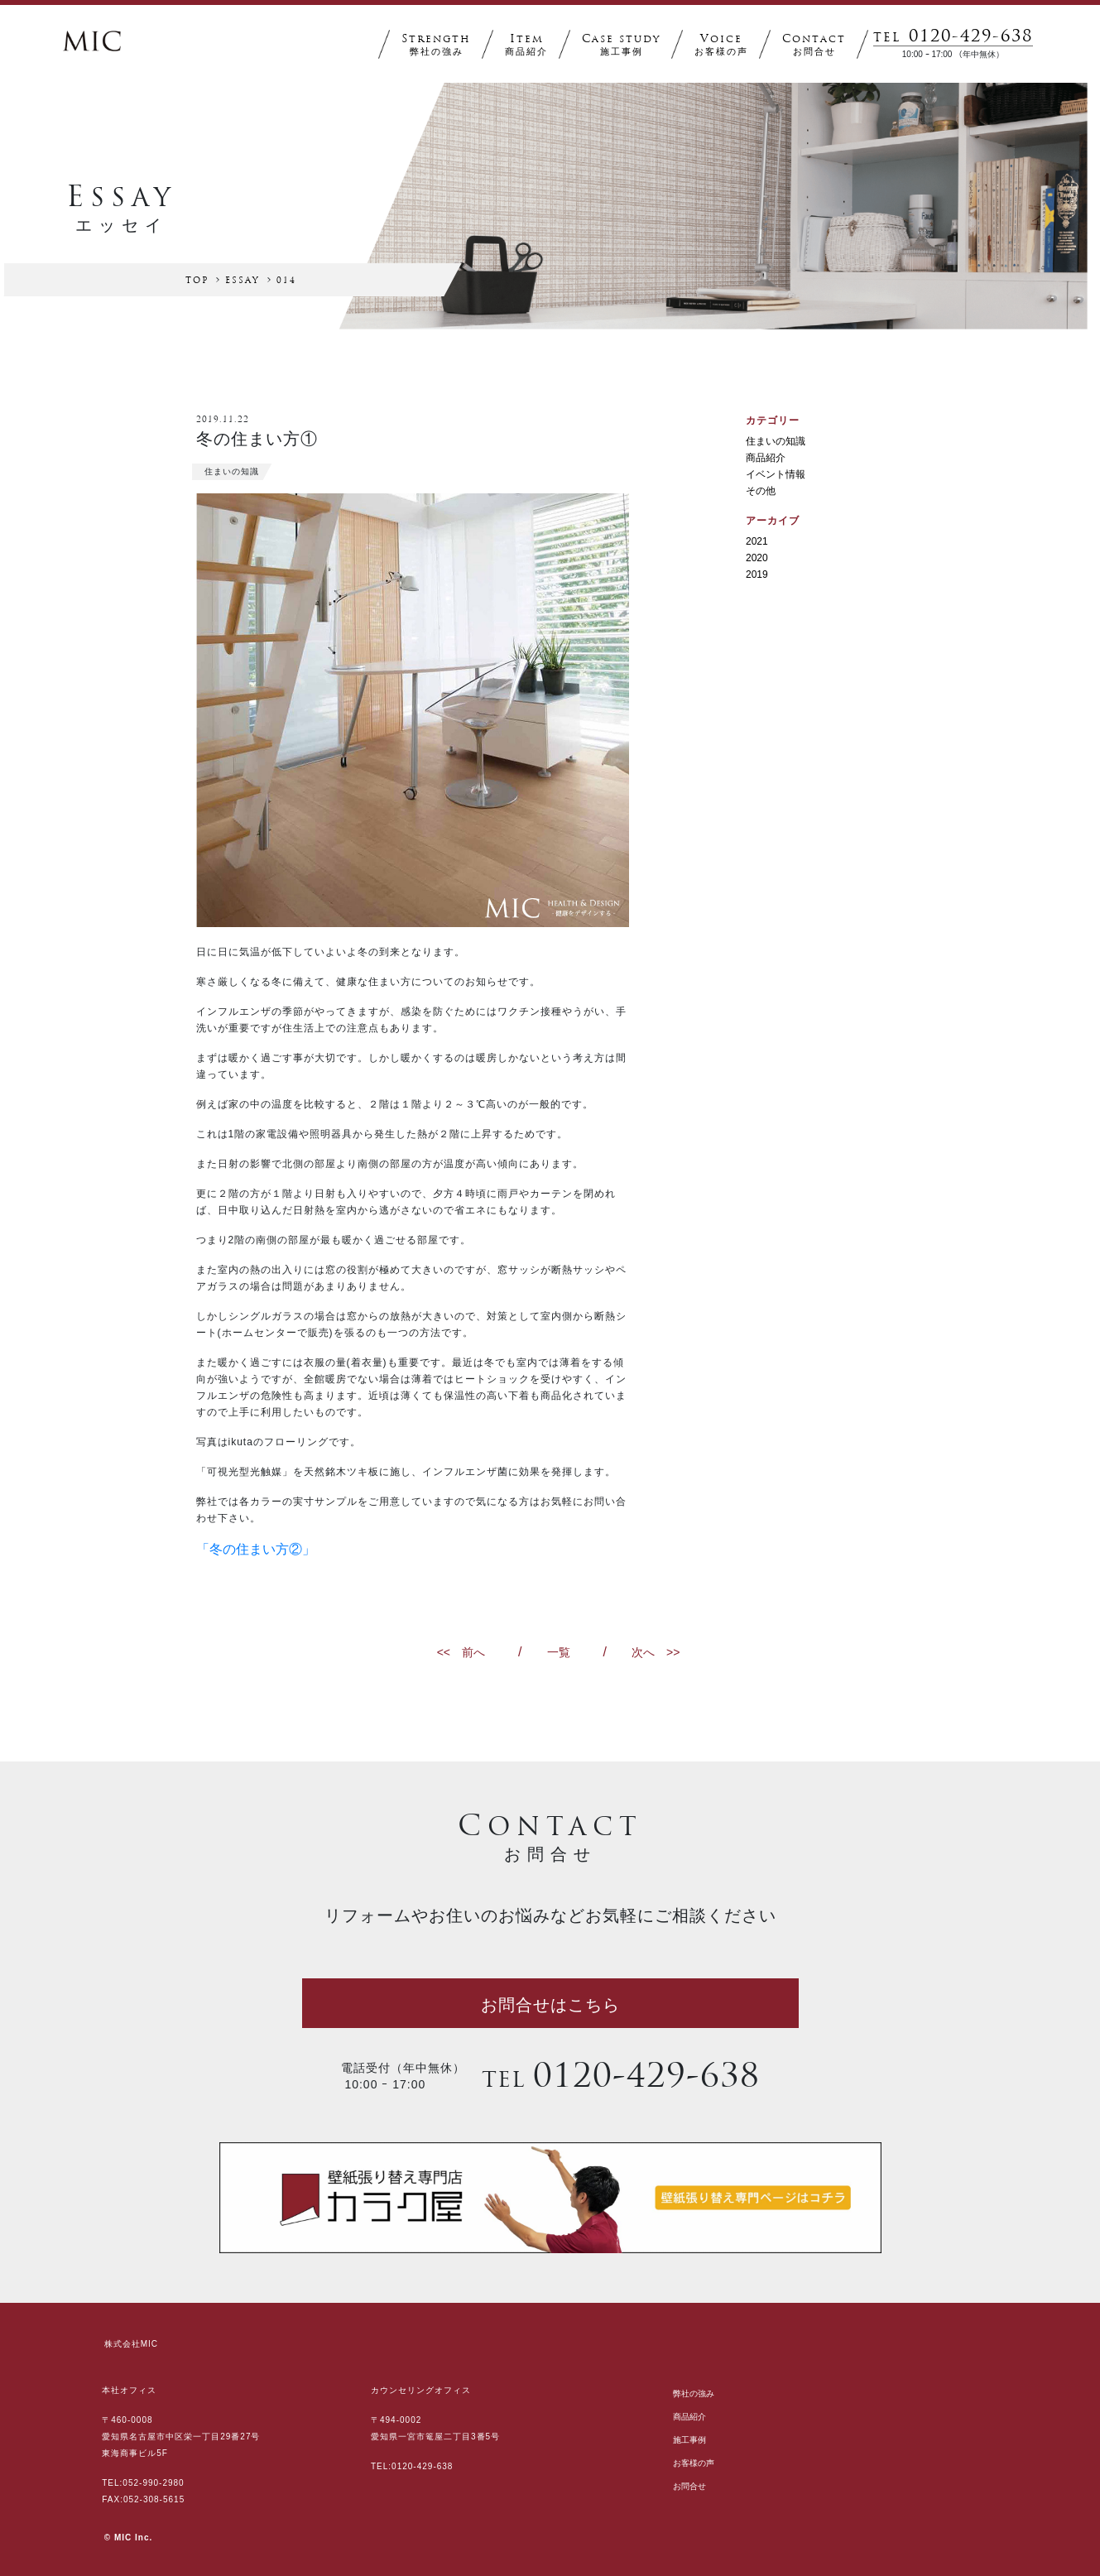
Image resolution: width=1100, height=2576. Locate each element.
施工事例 (689, 2439)
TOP (197, 281)
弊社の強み (693, 2393)
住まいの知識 (775, 441)
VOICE (721, 45)
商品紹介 (765, 458)
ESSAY (242, 281)
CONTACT (814, 45)
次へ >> (656, 1652)
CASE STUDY (621, 45)
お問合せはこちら (550, 2005)
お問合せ (689, 2486)
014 (286, 281)
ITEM (526, 45)
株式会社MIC (131, 2343)
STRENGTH (436, 45)
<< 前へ (461, 1652)
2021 (757, 541)
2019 (757, 574)
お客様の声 (693, 2463)
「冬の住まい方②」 (255, 1549)
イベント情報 (775, 474)
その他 (761, 491)
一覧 (558, 1652)
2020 (757, 558)
